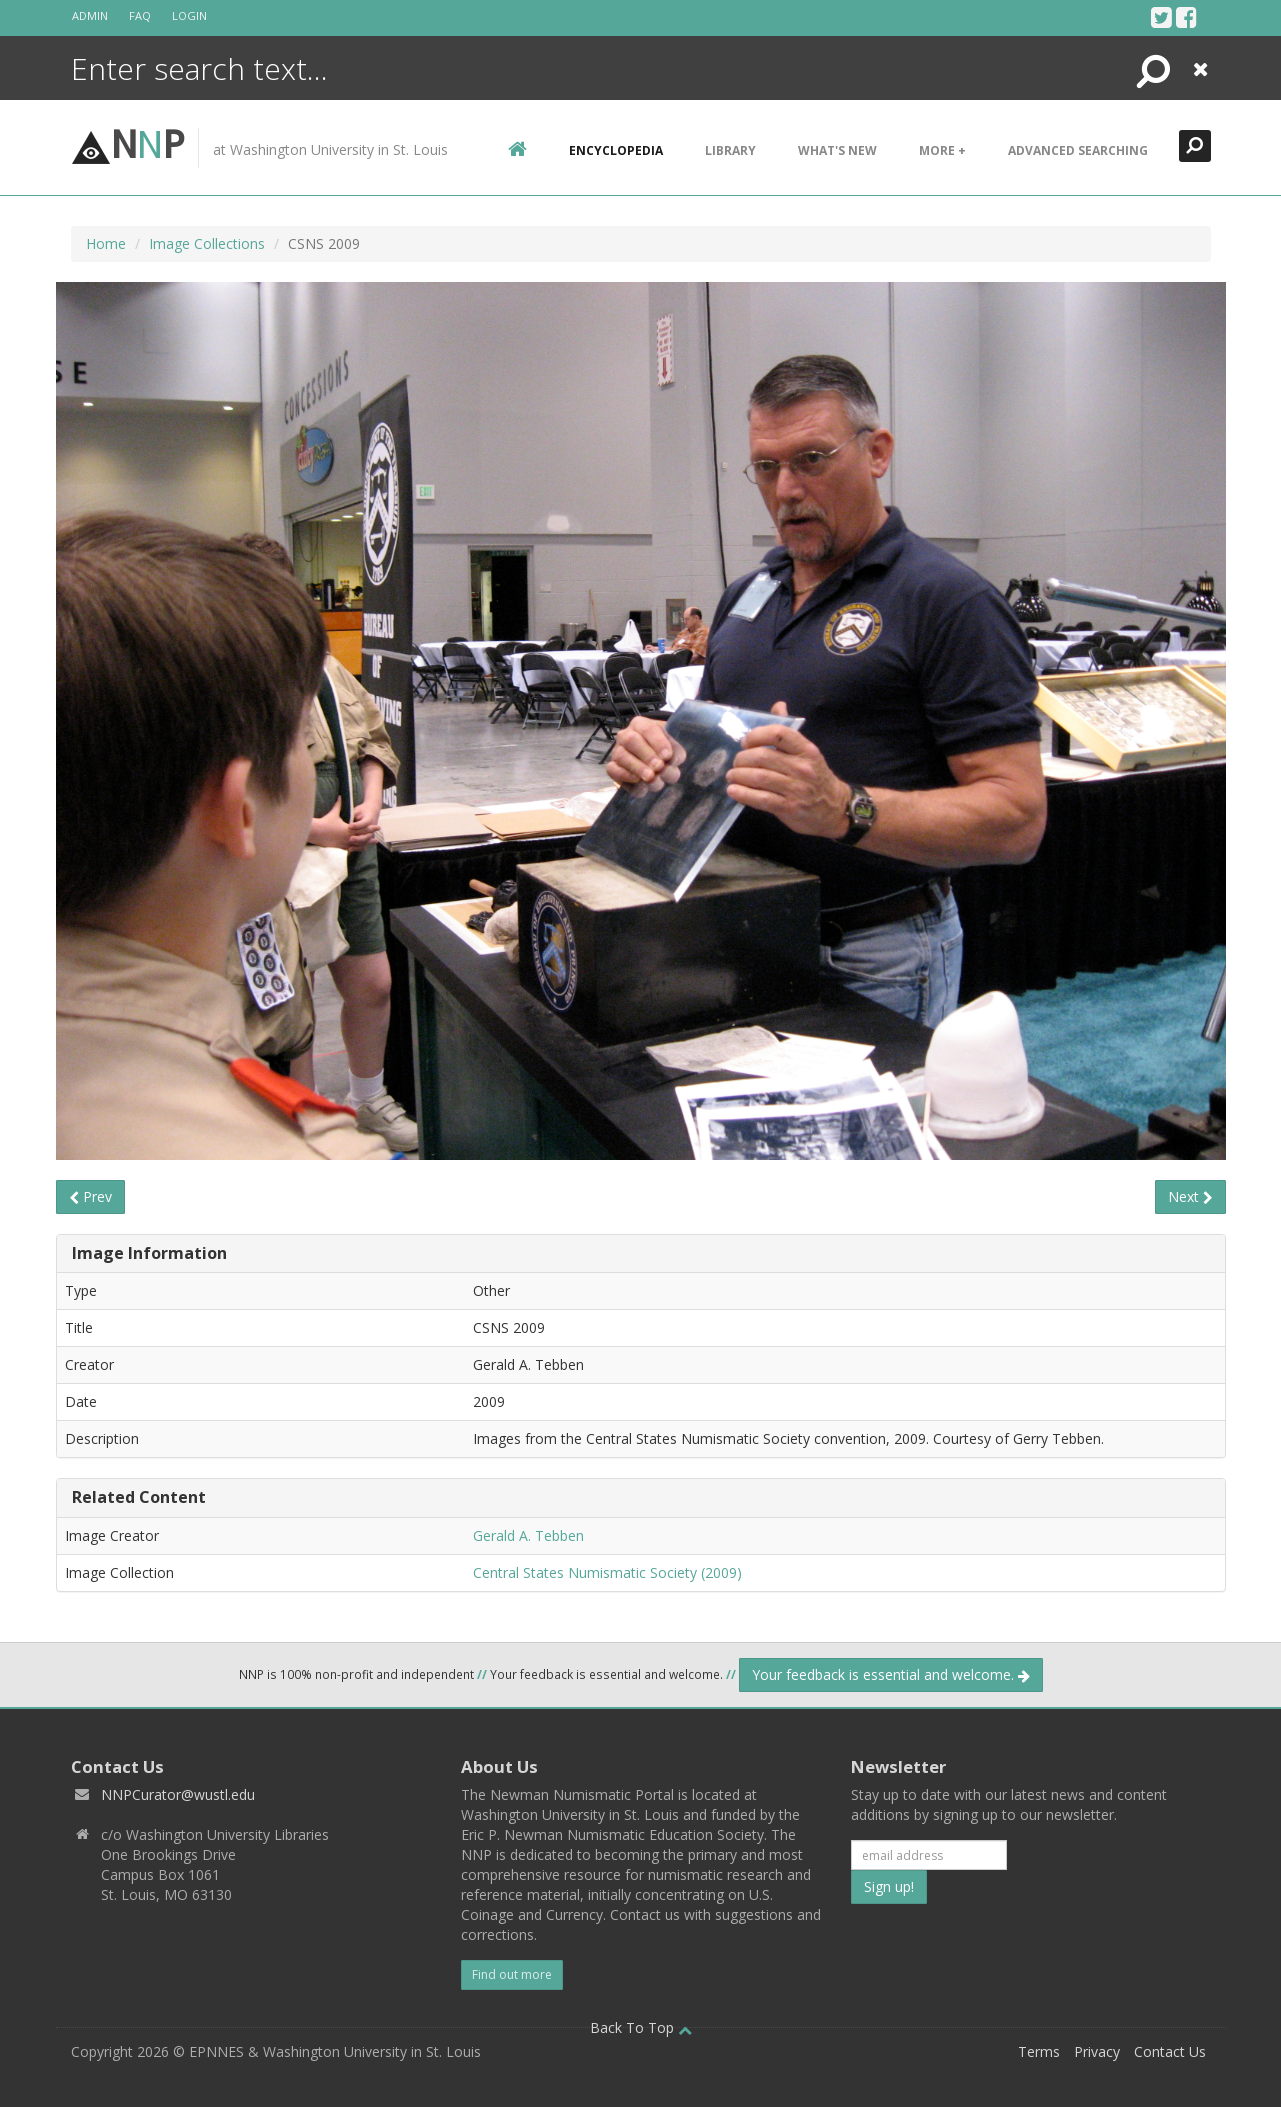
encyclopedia (616, 150)
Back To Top (641, 2027)
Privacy (1097, 2051)
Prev (90, 1196)
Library (730, 150)
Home (106, 243)
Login (189, 15)
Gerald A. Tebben (528, 1535)
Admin (90, 15)
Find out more (512, 1974)
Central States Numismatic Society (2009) (607, 1572)
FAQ (140, 15)
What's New (837, 150)
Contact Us (1170, 2051)
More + (942, 150)
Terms (1039, 2051)
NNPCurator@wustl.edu (178, 1794)
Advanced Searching (1078, 150)
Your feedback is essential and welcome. (891, 1674)
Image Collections (207, 243)
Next (1190, 1196)
